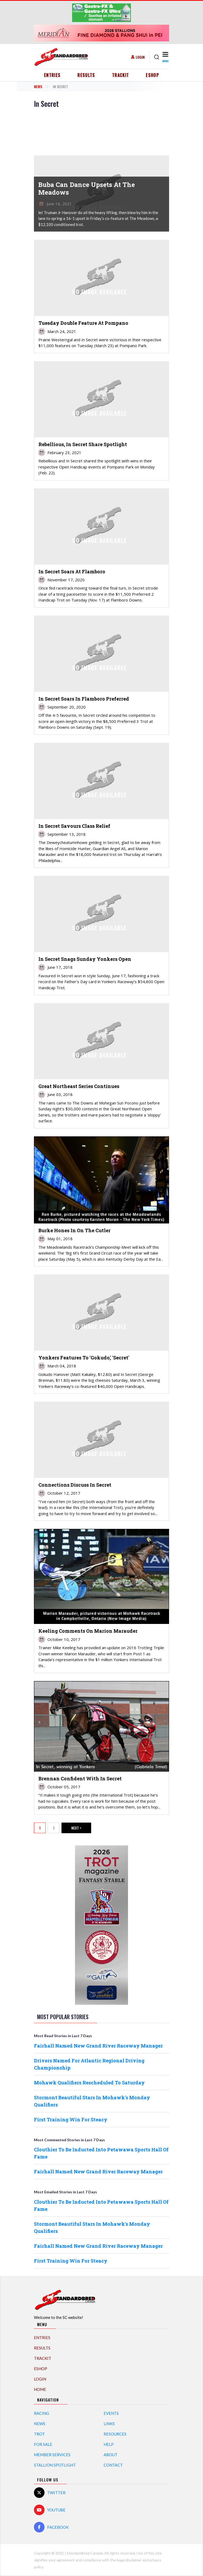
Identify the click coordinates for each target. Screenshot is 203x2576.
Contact (113, 2465)
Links (109, 2423)
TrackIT (120, 75)
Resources (115, 2434)
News (38, 86)
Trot (39, 2434)
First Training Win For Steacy (70, 2119)
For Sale (43, 2444)
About (110, 2454)
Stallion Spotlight (55, 2465)
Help (109, 2444)
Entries (52, 75)
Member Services (52, 2454)
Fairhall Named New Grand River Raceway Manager (98, 2045)
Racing (41, 2413)
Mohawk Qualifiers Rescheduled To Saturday (89, 2082)
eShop (152, 75)
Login (140, 57)
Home (40, 2389)
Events (111, 2413)
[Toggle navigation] (165, 57)
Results (86, 75)
